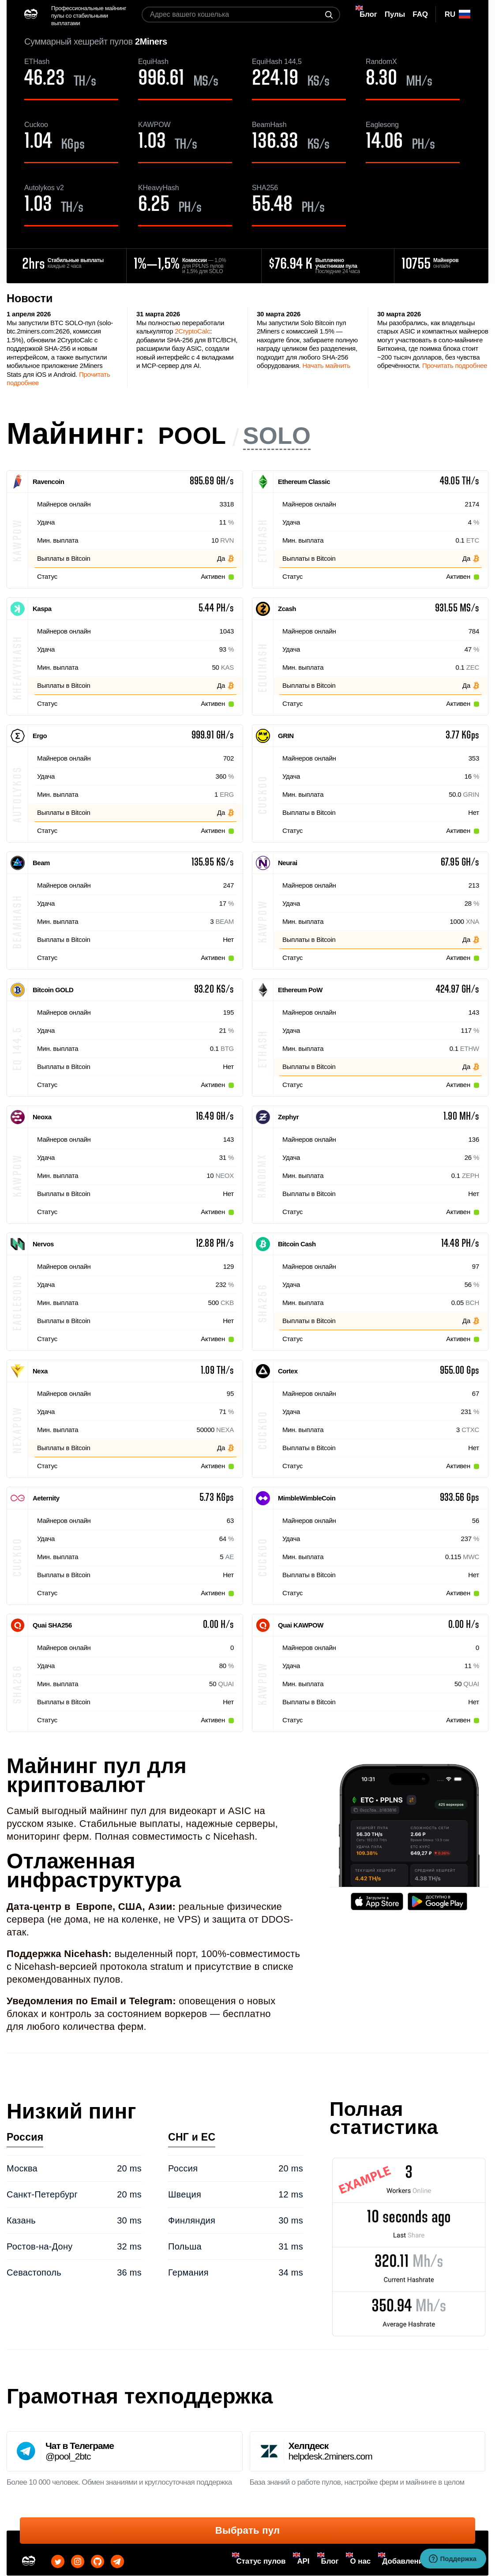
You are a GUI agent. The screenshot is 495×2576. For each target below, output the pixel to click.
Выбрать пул (247, 2530)
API (303, 2561)
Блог (330, 2561)
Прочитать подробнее (454, 365)
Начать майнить (326, 365)
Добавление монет (416, 2561)
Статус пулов (260, 2561)
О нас (360, 2561)
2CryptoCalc (192, 331)
